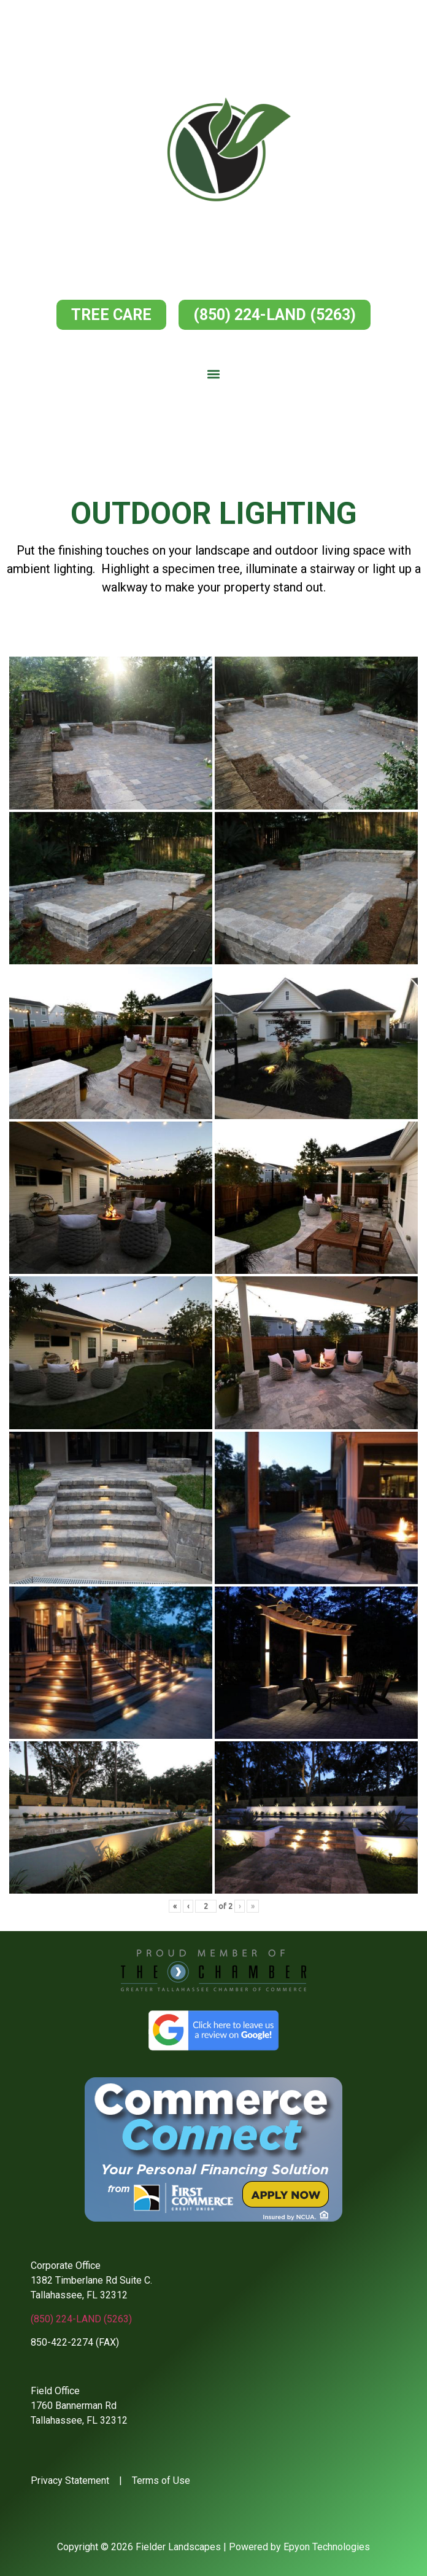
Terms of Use (161, 2480)
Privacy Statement (70, 2480)
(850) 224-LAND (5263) (81, 2319)
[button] (214, 374)
